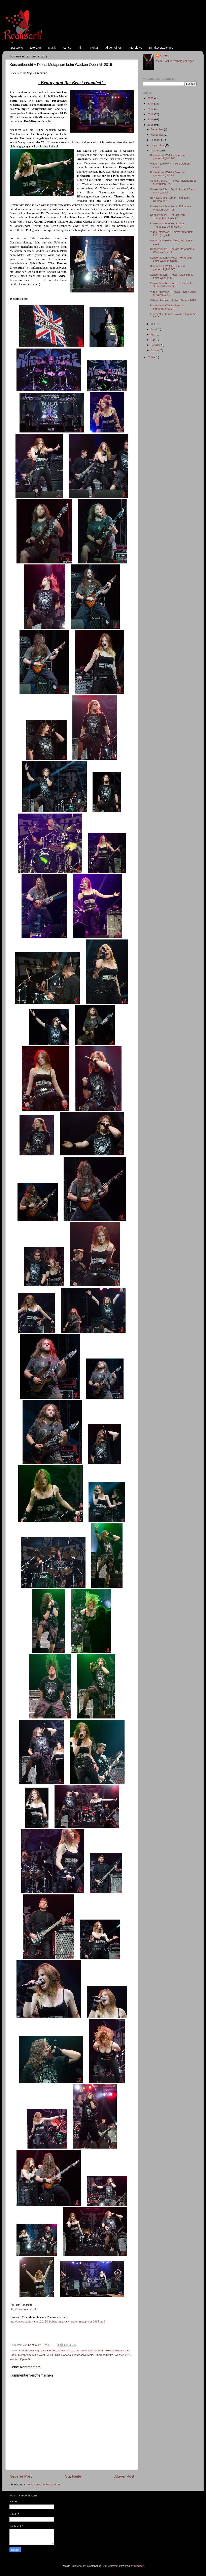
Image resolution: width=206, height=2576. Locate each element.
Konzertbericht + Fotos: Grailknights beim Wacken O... (171, 276)
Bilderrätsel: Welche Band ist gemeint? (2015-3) (167, 307)
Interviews (135, 47)
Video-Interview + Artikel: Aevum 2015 (173, 300)
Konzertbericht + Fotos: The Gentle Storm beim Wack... (171, 285)
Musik (52, 47)
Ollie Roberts (63, 2354)
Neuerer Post (20, 2476)
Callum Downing (29, 2350)
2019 (150, 103)
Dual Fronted (48, 2350)
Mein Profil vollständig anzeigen (175, 60)
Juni (154, 329)
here (19, 73)
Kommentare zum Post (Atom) (42, 2484)
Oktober (156, 139)
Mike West (38, 2354)
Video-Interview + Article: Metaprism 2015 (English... (171, 233)
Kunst (67, 47)
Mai (153, 334)
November (157, 134)
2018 (150, 108)
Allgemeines (113, 47)
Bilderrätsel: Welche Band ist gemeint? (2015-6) (167, 268)
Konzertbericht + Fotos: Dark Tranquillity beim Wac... (167, 225)
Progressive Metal (83, 2354)
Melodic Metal (113, 2350)
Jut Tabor (81, 2350)
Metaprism (24, 2354)
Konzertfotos (96, 2350)
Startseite (16, 47)
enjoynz (113, 2565)
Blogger (138, 2565)
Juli (153, 323)
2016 (150, 119)
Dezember (157, 129)
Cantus (164, 55)
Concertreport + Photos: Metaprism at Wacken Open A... (172, 250)
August (155, 150)
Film (80, 47)
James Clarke (66, 2350)
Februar (156, 345)
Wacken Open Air (20, 2359)
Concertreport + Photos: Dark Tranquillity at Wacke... (167, 216)
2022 (150, 98)
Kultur (94, 47)
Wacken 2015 (123, 2354)
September (158, 145)
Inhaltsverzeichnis (161, 47)
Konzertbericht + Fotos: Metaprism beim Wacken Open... (171, 259)
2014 (150, 357)
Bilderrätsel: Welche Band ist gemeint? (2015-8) (167, 157)
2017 (150, 114)
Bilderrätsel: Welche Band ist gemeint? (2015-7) (167, 174)
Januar (155, 350)
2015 (150, 124)
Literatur (35, 47)
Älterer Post (124, 2476)
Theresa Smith (104, 2354)
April (154, 339)
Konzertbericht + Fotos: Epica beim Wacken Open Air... (171, 208)
